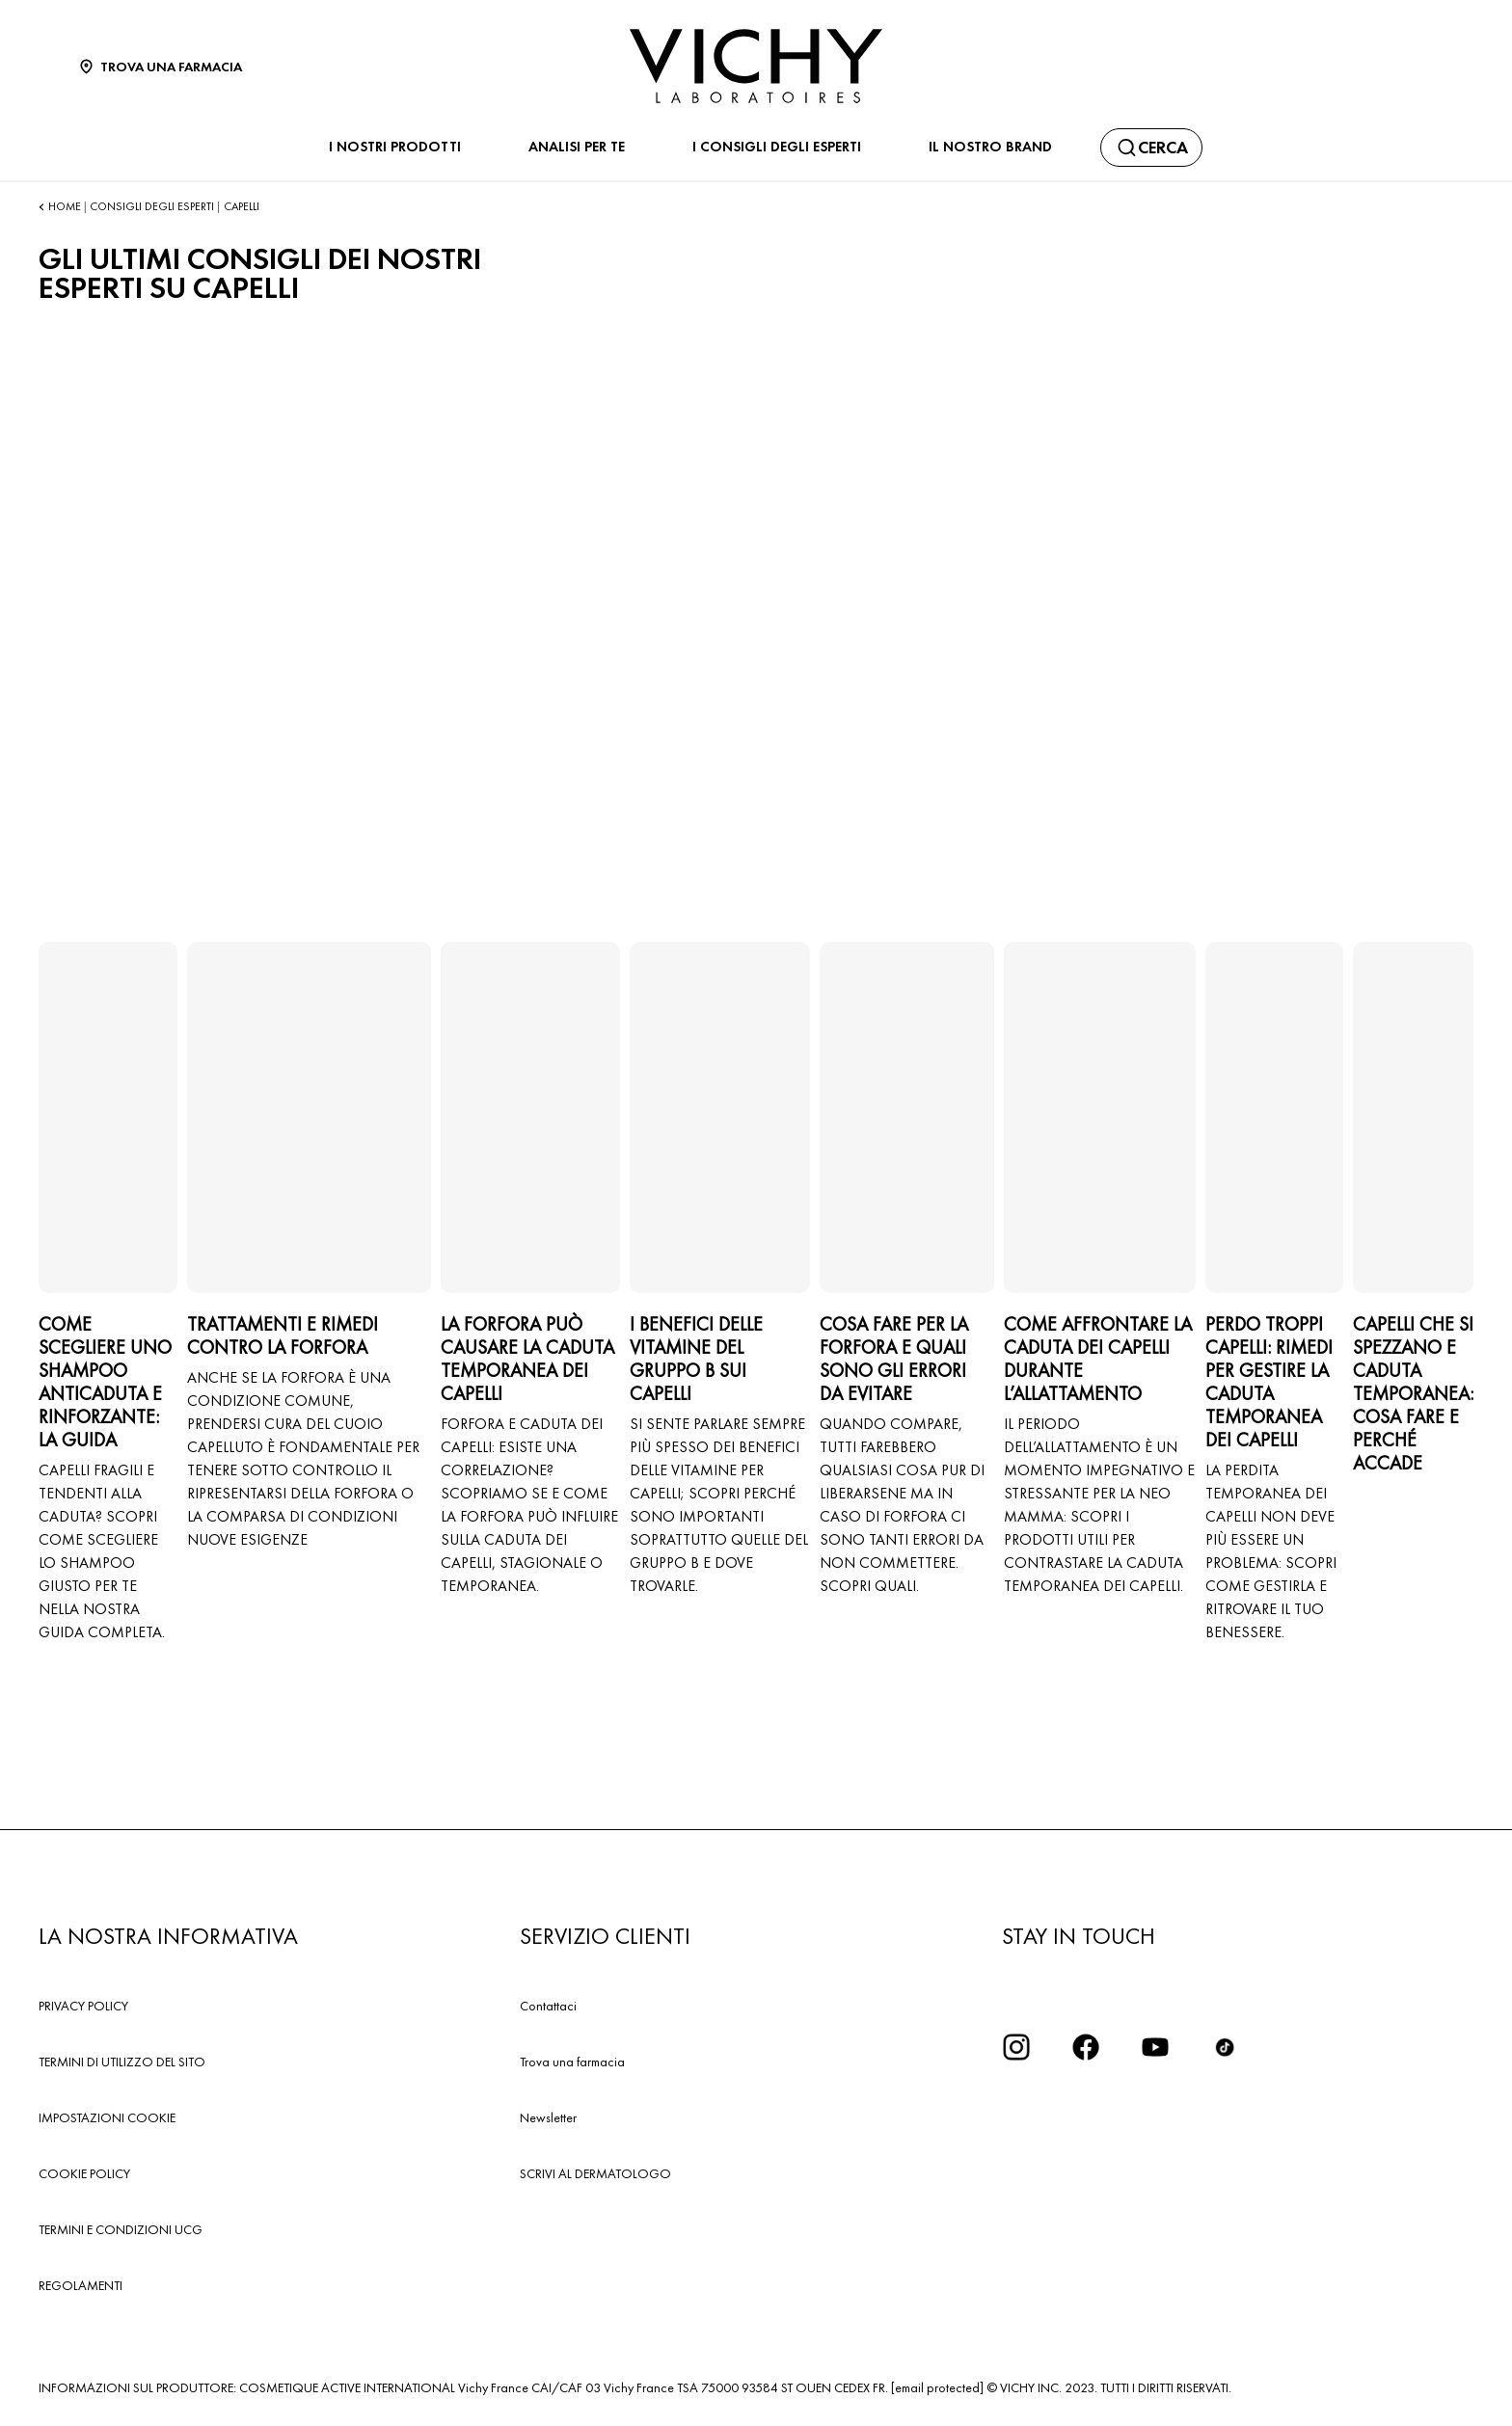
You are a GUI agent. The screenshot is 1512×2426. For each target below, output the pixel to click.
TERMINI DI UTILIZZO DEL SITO (122, 2061)
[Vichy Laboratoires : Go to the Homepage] (756, 66)
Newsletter (548, 2117)
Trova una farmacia (572, 2061)
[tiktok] (1224, 2047)
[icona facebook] (1085, 2047)
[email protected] (937, 2387)
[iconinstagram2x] (1016, 2047)
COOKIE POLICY (84, 2173)
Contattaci (548, 2005)
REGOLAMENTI (80, 2285)
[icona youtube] (1155, 2047)
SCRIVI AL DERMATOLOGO (595, 2173)
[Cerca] (1151, 147)
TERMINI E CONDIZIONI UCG (120, 2229)
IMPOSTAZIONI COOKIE (107, 2117)
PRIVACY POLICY (83, 2005)
